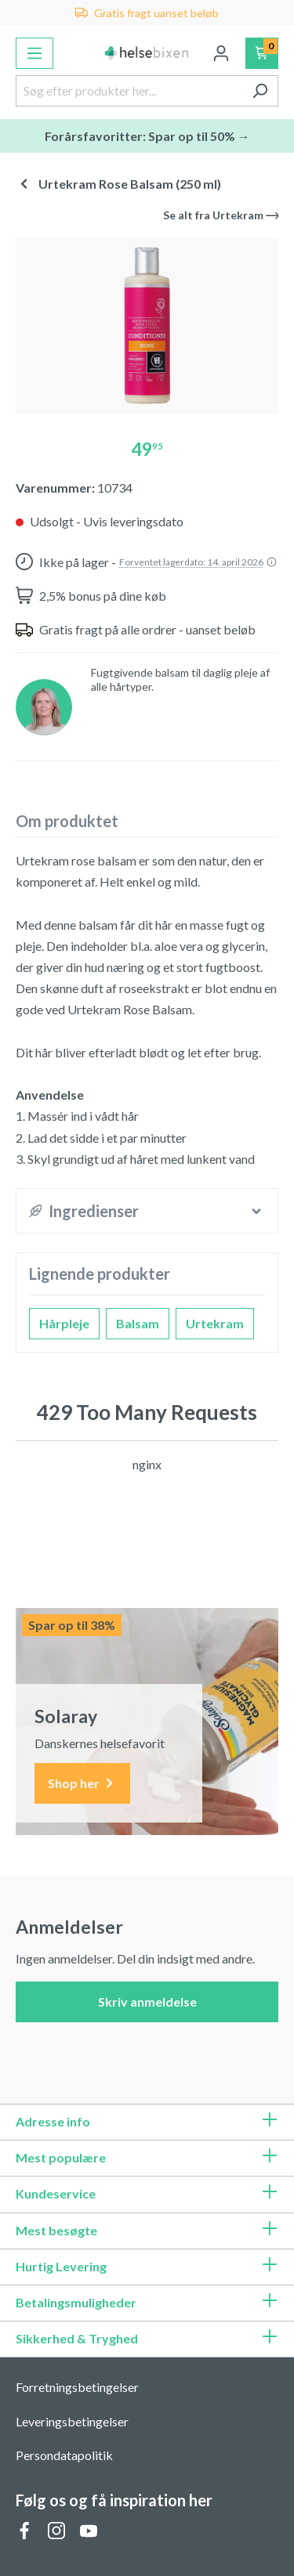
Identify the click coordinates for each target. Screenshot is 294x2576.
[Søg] (259, 91)
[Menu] (34, 53)
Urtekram (215, 1323)
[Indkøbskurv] (262, 53)
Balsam (137, 1323)
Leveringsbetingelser (72, 2421)
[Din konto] (221, 53)
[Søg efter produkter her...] (129, 91)
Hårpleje (64, 1323)
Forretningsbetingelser (77, 2386)
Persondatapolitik (64, 2455)
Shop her (82, 1784)
